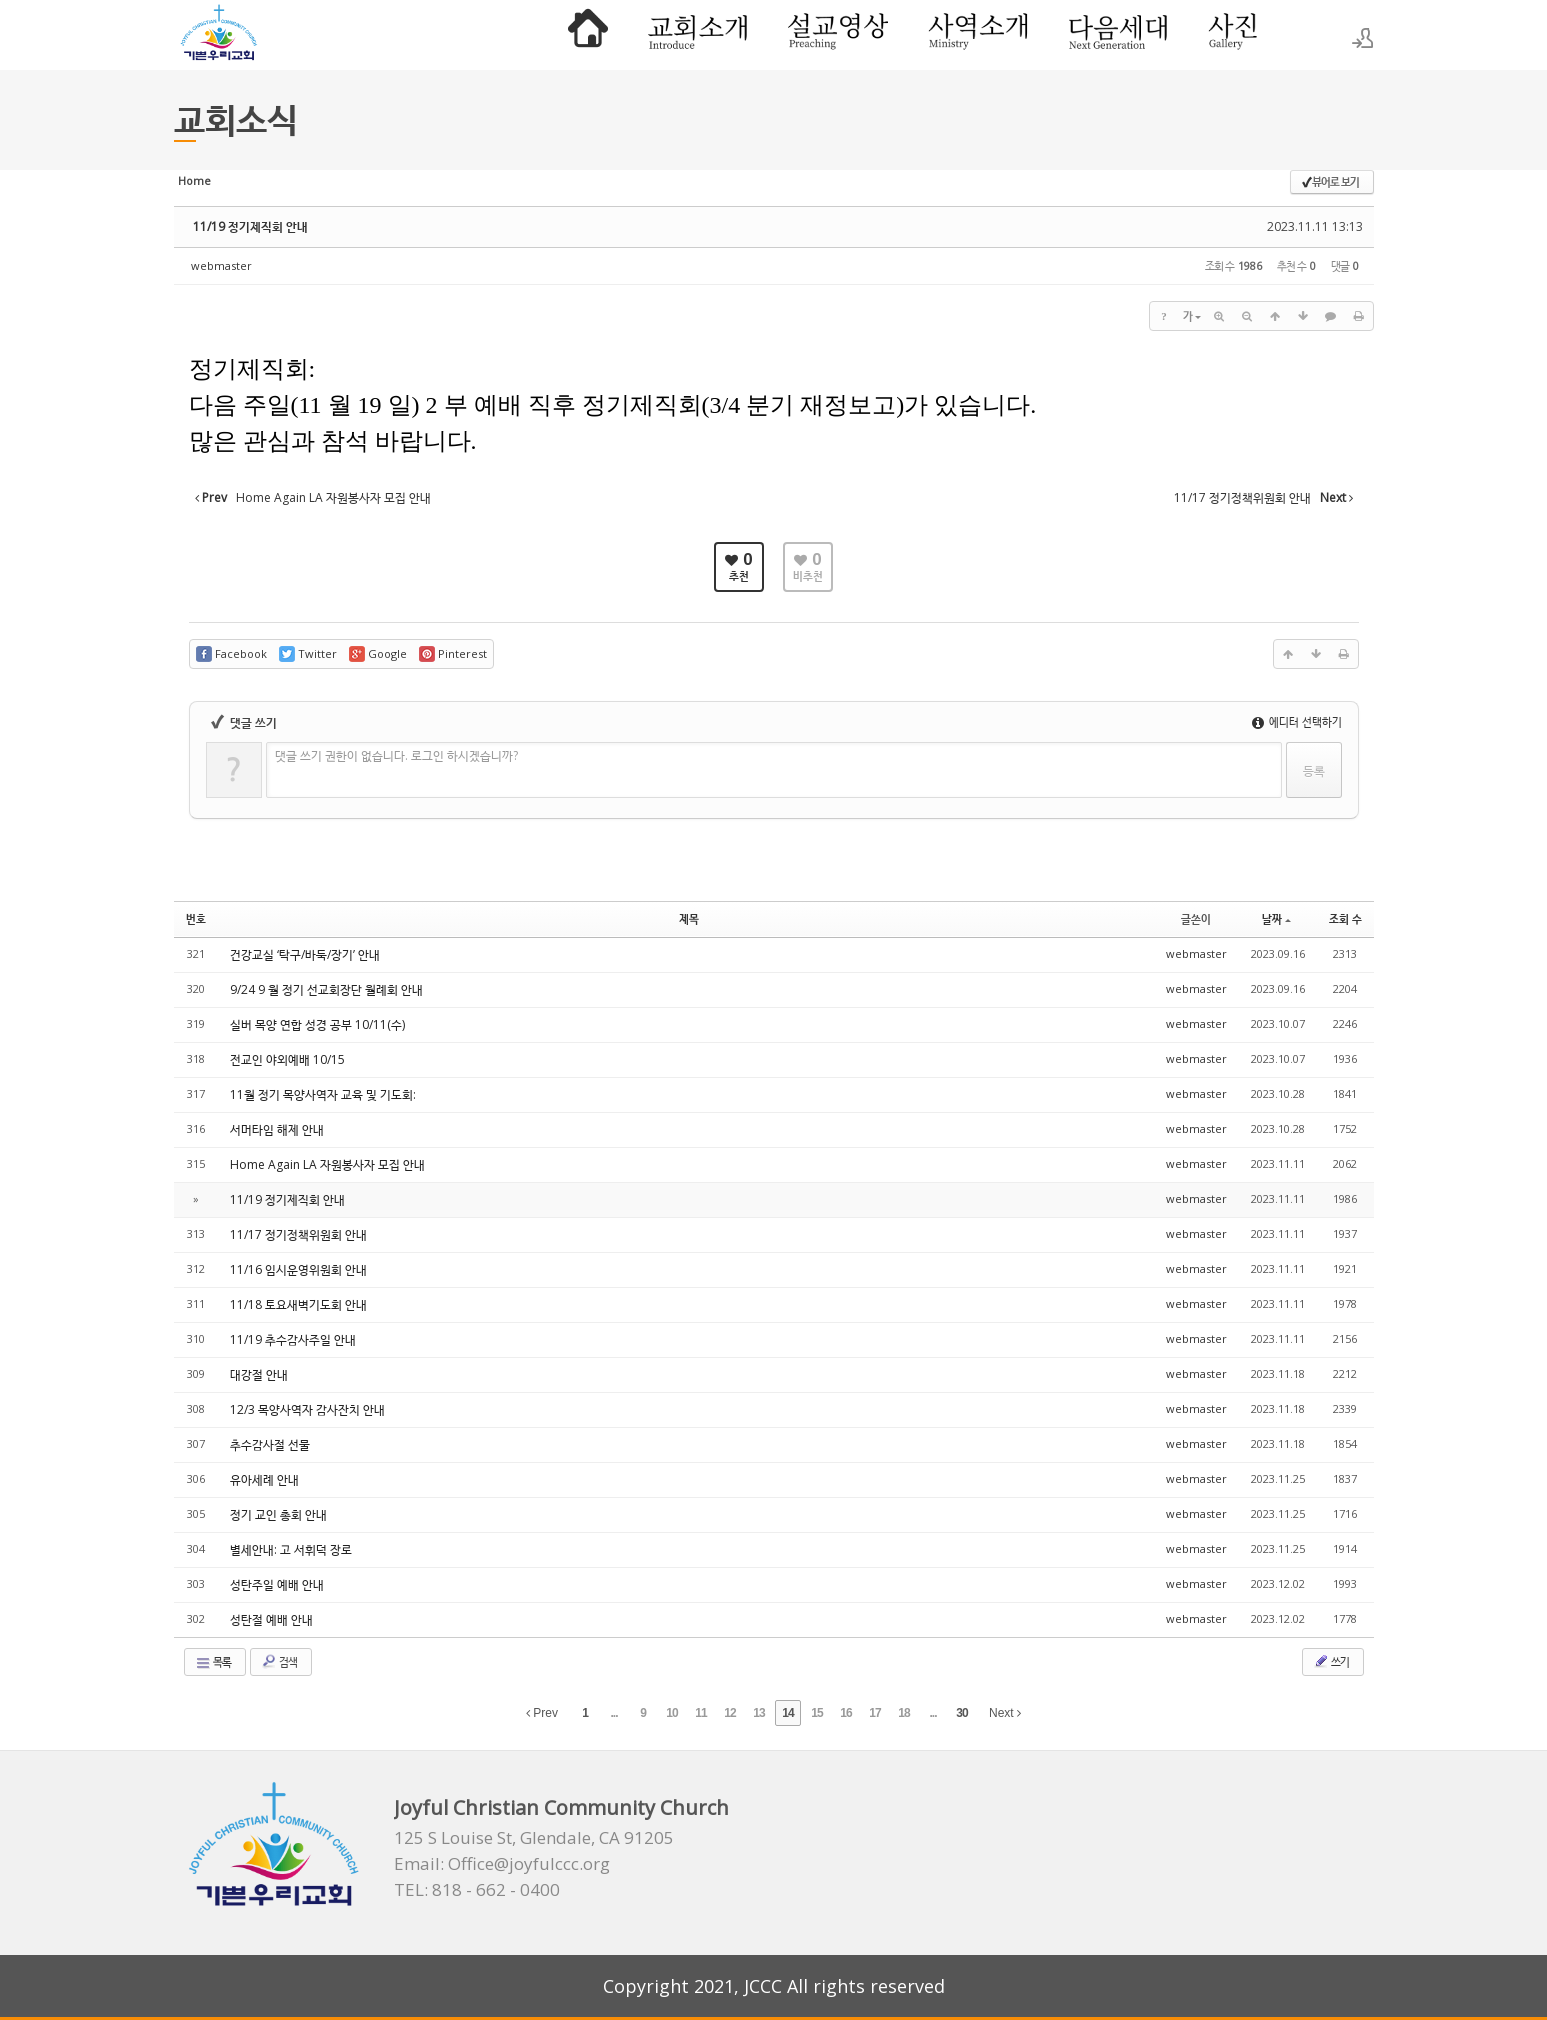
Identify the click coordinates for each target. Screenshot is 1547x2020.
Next (1005, 1713)
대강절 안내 (259, 1374)
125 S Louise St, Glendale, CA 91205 (534, 1838)
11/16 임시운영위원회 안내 (298, 1269)
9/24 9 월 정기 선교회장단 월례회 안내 (326, 989)
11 (700, 1713)
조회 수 (1345, 918)
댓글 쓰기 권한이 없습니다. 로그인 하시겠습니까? (396, 755)
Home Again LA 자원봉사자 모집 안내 (327, 1164)
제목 (689, 918)
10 (671, 1713)
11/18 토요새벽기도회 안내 (298, 1304)
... (613, 1713)
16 (845, 1713)
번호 (196, 918)
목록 (213, 1662)
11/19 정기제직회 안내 (250, 226)
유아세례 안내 (264, 1479)
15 (816, 1713)
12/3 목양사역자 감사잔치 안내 (307, 1409)
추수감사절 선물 (270, 1444)
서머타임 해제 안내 (277, 1129)
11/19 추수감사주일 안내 (293, 1339)
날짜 (1276, 918)
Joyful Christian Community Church (561, 1807)
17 (874, 1713)
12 (729, 1713)
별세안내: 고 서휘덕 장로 (291, 1549)
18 (903, 1713)
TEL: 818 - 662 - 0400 (477, 1890)
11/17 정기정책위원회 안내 (298, 1234)
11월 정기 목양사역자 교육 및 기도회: (323, 1094)
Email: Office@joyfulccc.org (502, 1864)
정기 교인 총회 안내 (278, 1514)
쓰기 (1331, 1661)
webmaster (221, 265)
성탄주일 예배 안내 (277, 1584)
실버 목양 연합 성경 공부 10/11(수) (317, 1024)
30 (961, 1713)
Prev (542, 1713)
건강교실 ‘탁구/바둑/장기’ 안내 (305, 954)
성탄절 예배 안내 (271, 1619)
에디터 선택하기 (1297, 721)
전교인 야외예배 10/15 (287, 1059)
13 (758, 1713)
